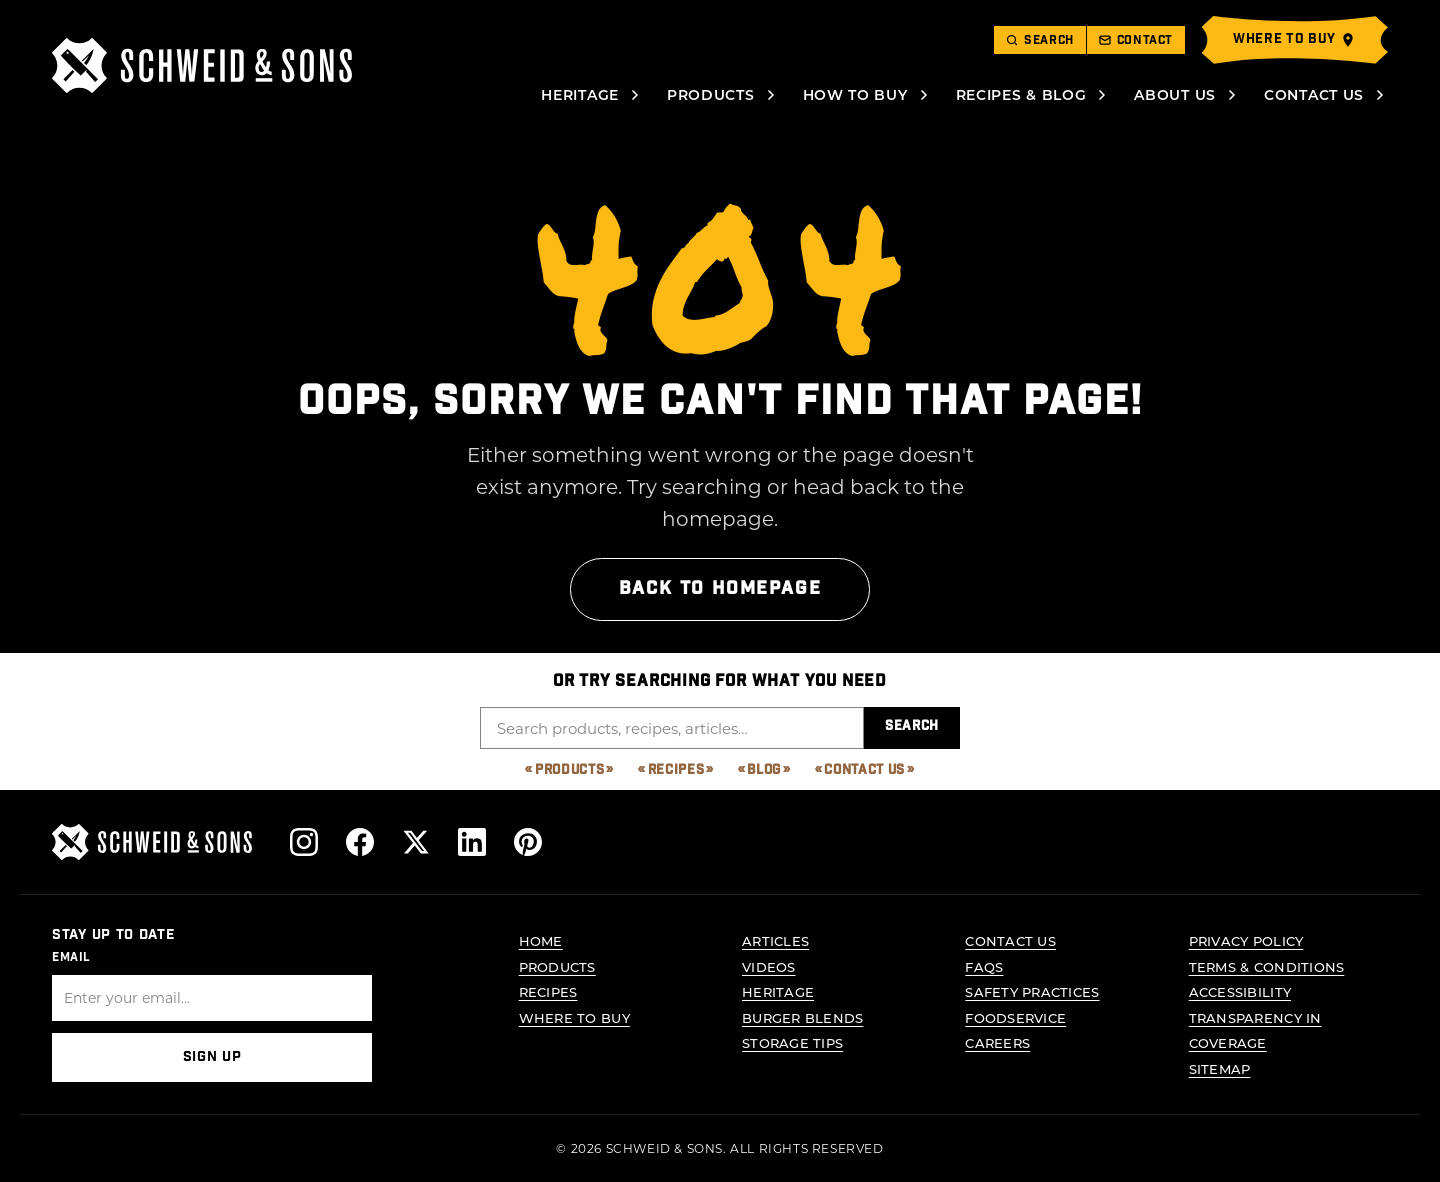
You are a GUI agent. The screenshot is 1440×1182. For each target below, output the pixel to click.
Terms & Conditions (1267, 965)
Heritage (580, 94)
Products (711, 94)
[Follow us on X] (416, 842)
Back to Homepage (720, 588)
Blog (764, 770)
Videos (769, 965)
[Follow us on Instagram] (304, 842)
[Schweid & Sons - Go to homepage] (202, 65)
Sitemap (1220, 1068)
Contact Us (1314, 94)
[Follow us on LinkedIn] (472, 842)
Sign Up (212, 1057)
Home (541, 940)
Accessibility (1240, 991)
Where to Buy (574, 1016)
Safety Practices (1032, 991)
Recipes (676, 770)
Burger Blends (802, 1016)
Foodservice (1015, 1016)
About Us (1175, 94)
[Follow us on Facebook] (360, 842)
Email (71, 956)
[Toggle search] (1040, 40)
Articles (775, 940)
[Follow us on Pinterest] (528, 842)
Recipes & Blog (1021, 94)
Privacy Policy (1246, 940)
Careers (997, 1042)
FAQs (984, 965)
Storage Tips (792, 1042)
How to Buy (855, 94)
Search (912, 726)
